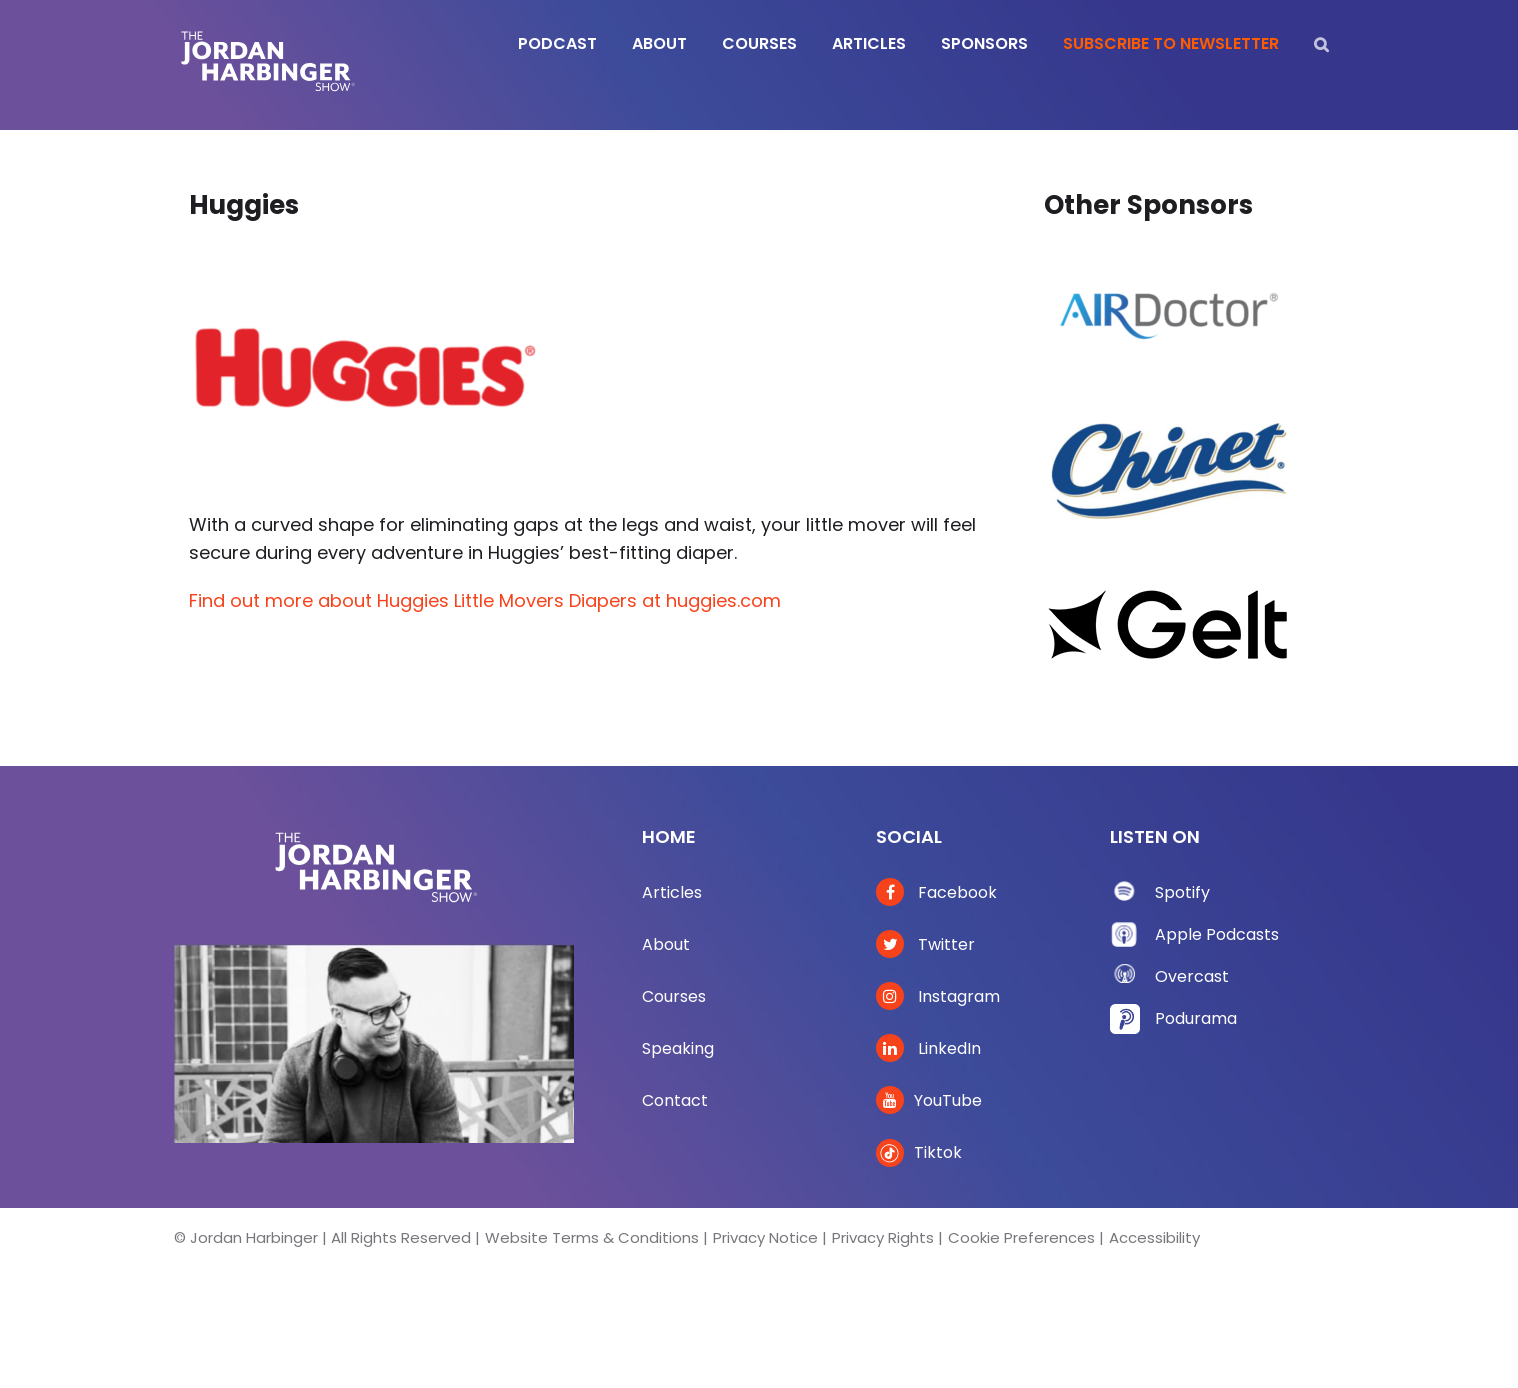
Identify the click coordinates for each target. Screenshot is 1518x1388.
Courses (674, 996)
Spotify (1182, 892)
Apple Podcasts (1217, 934)
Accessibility (1154, 1237)
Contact (675, 1100)
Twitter (925, 944)
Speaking (678, 1048)
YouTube (929, 1100)
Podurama (1196, 1018)
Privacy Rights (883, 1237)
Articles (672, 892)
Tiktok (919, 1152)
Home (669, 836)
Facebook (936, 892)
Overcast (1192, 976)
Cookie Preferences (1021, 1237)
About (666, 944)
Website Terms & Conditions (592, 1237)
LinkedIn (928, 1048)
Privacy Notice (765, 1237)
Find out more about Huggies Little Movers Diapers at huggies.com (485, 600)
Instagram (938, 996)
